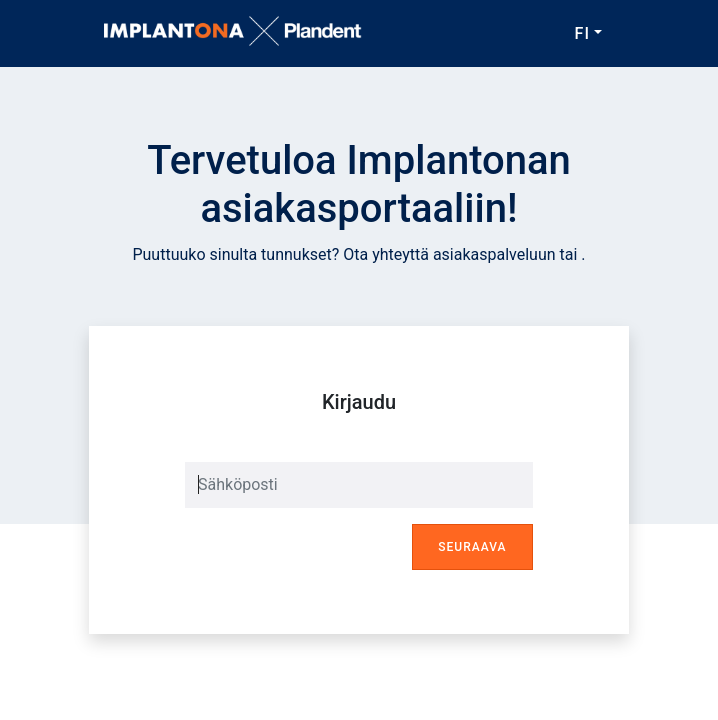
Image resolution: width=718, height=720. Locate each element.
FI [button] (582, 33)
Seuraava (472, 547)
